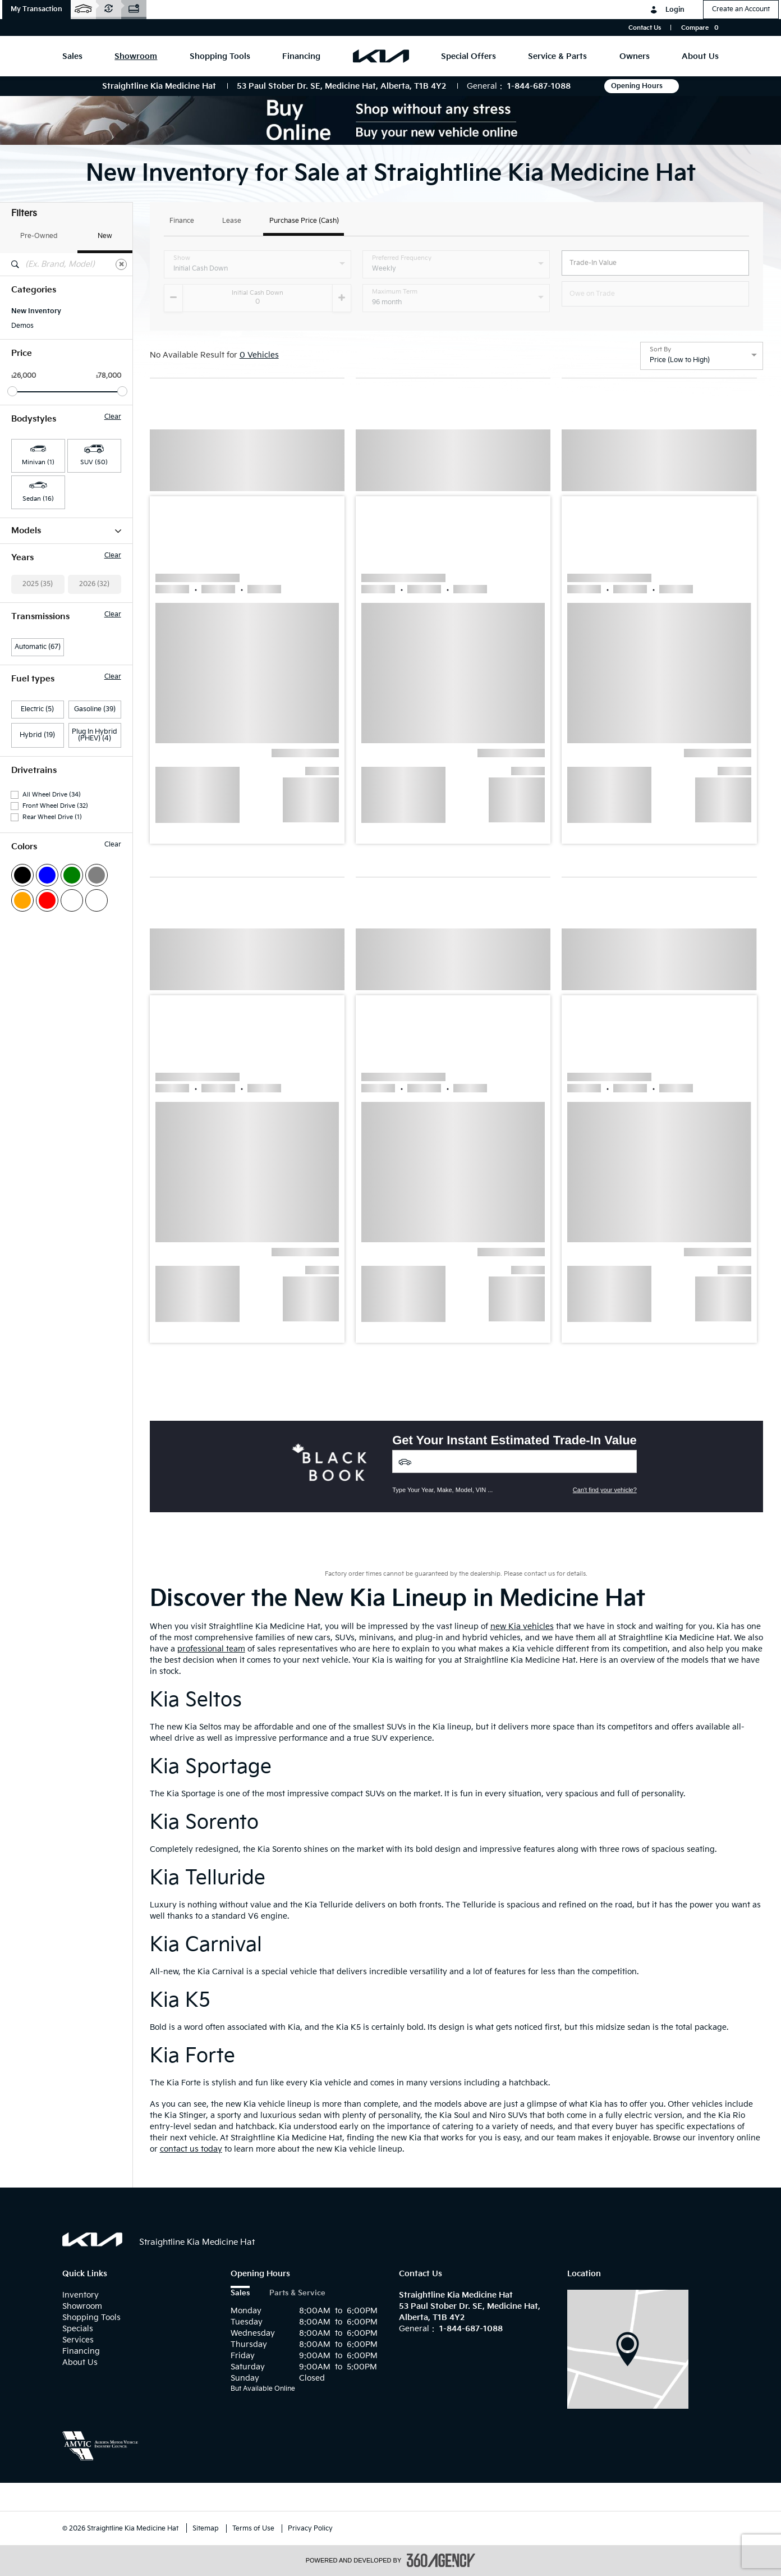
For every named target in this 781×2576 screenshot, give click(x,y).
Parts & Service (297, 2293)
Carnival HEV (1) (36, 546)
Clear (112, 417)
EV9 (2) (22, 575)
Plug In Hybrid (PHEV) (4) (94, 910)
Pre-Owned (39, 236)
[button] (36, 9)
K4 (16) (22, 590)
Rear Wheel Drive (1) (52, 992)
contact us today (191, 2149)
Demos (22, 326)
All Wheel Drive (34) (51, 969)
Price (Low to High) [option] (680, 360)
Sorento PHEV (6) (38, 663)
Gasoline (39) (95, 884)
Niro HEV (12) (32, 619)
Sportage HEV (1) (38, 692)
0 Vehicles (259, 355)
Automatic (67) (38, 822)
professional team (211, 1649)
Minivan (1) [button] (38, 462)
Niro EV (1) (27, 604)
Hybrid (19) (37, 910)
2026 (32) (94, 759)
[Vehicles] (514, 1461)
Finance (181, 221)
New (105, 236)
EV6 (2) (22, 560)
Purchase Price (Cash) (304, 221)
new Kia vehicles (522, 1626)
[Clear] (121, 264)
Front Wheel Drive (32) (55, 981)
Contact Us (644, 27)
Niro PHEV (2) (32, 633)
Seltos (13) (27, 648)
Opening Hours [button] (641, 86)
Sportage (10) (32, 677)
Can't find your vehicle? (605, 1489)
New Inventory (36, 311)
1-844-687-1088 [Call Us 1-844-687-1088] (539, 86)
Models (66, 531)
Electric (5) (37, 884)
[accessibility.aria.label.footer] (441, 2560)
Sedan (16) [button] (38, 498)
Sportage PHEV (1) (40, 706)
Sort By (660, 350)
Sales (240, 2293)
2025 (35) (37, 759)
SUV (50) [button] (94, 462)
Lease (231, 221)
